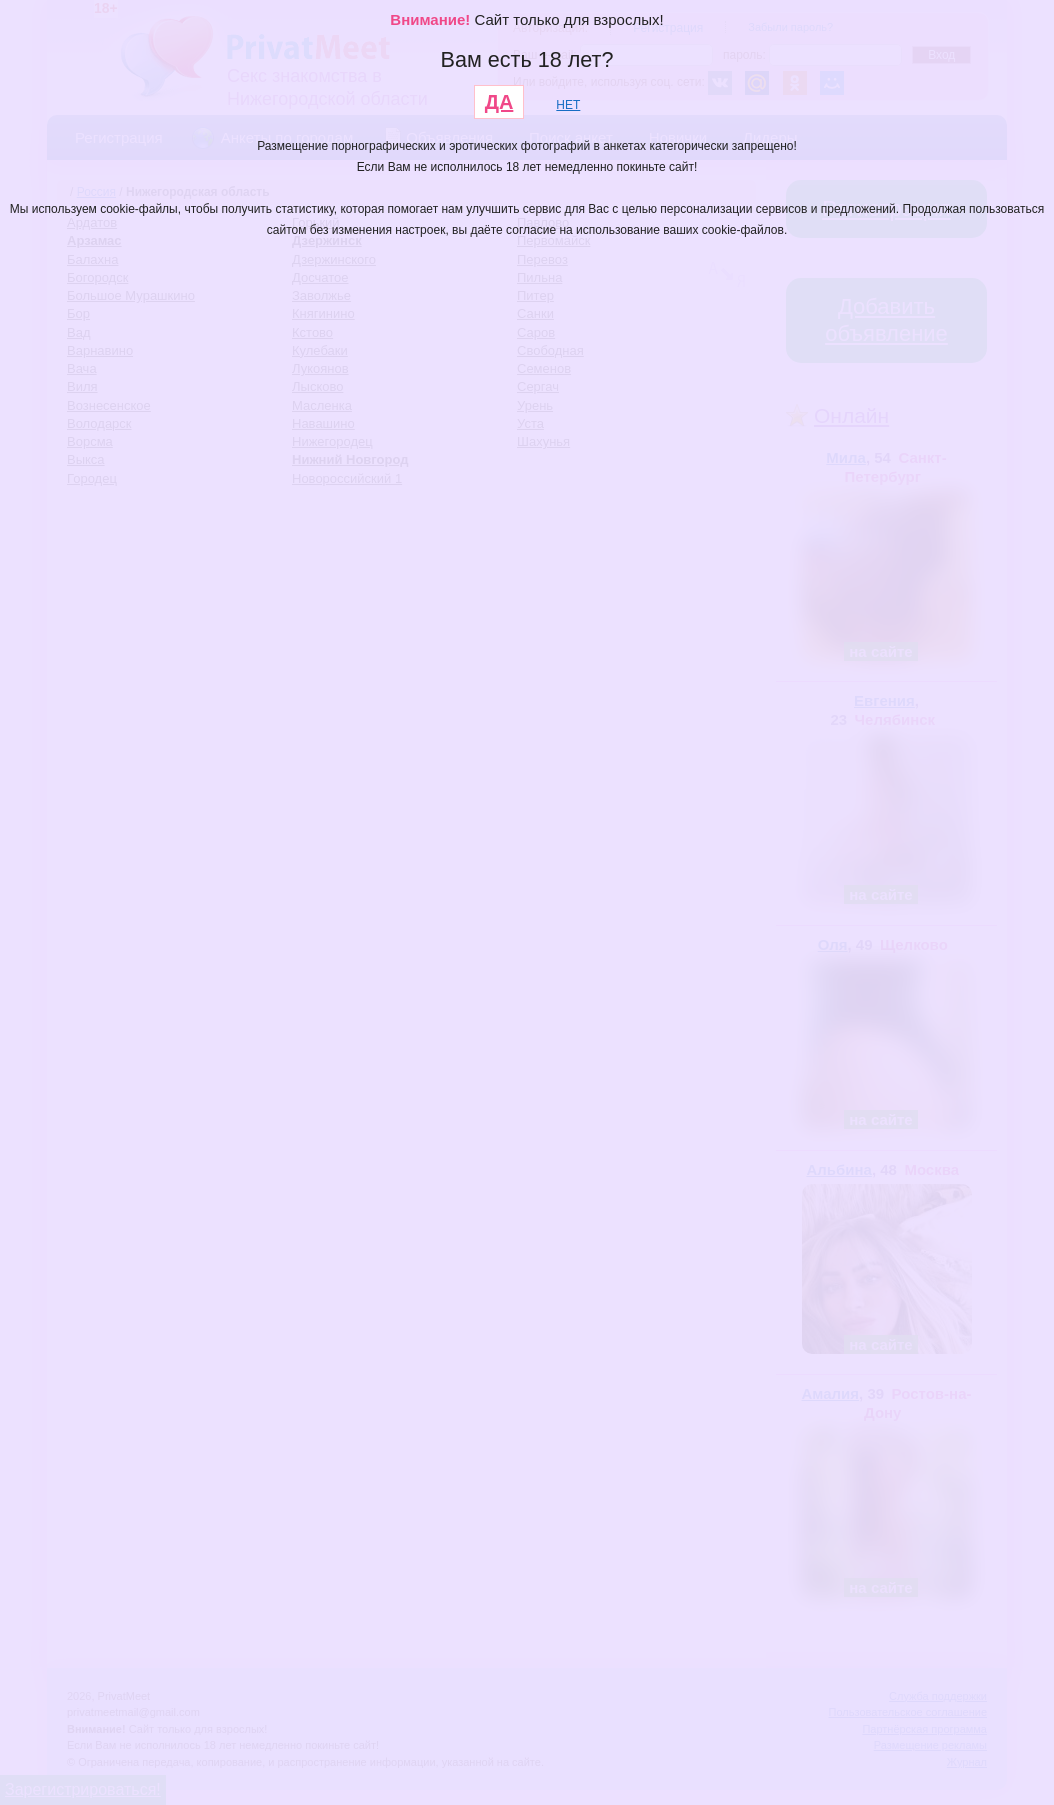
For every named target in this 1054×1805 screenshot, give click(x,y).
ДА (499, 102)
